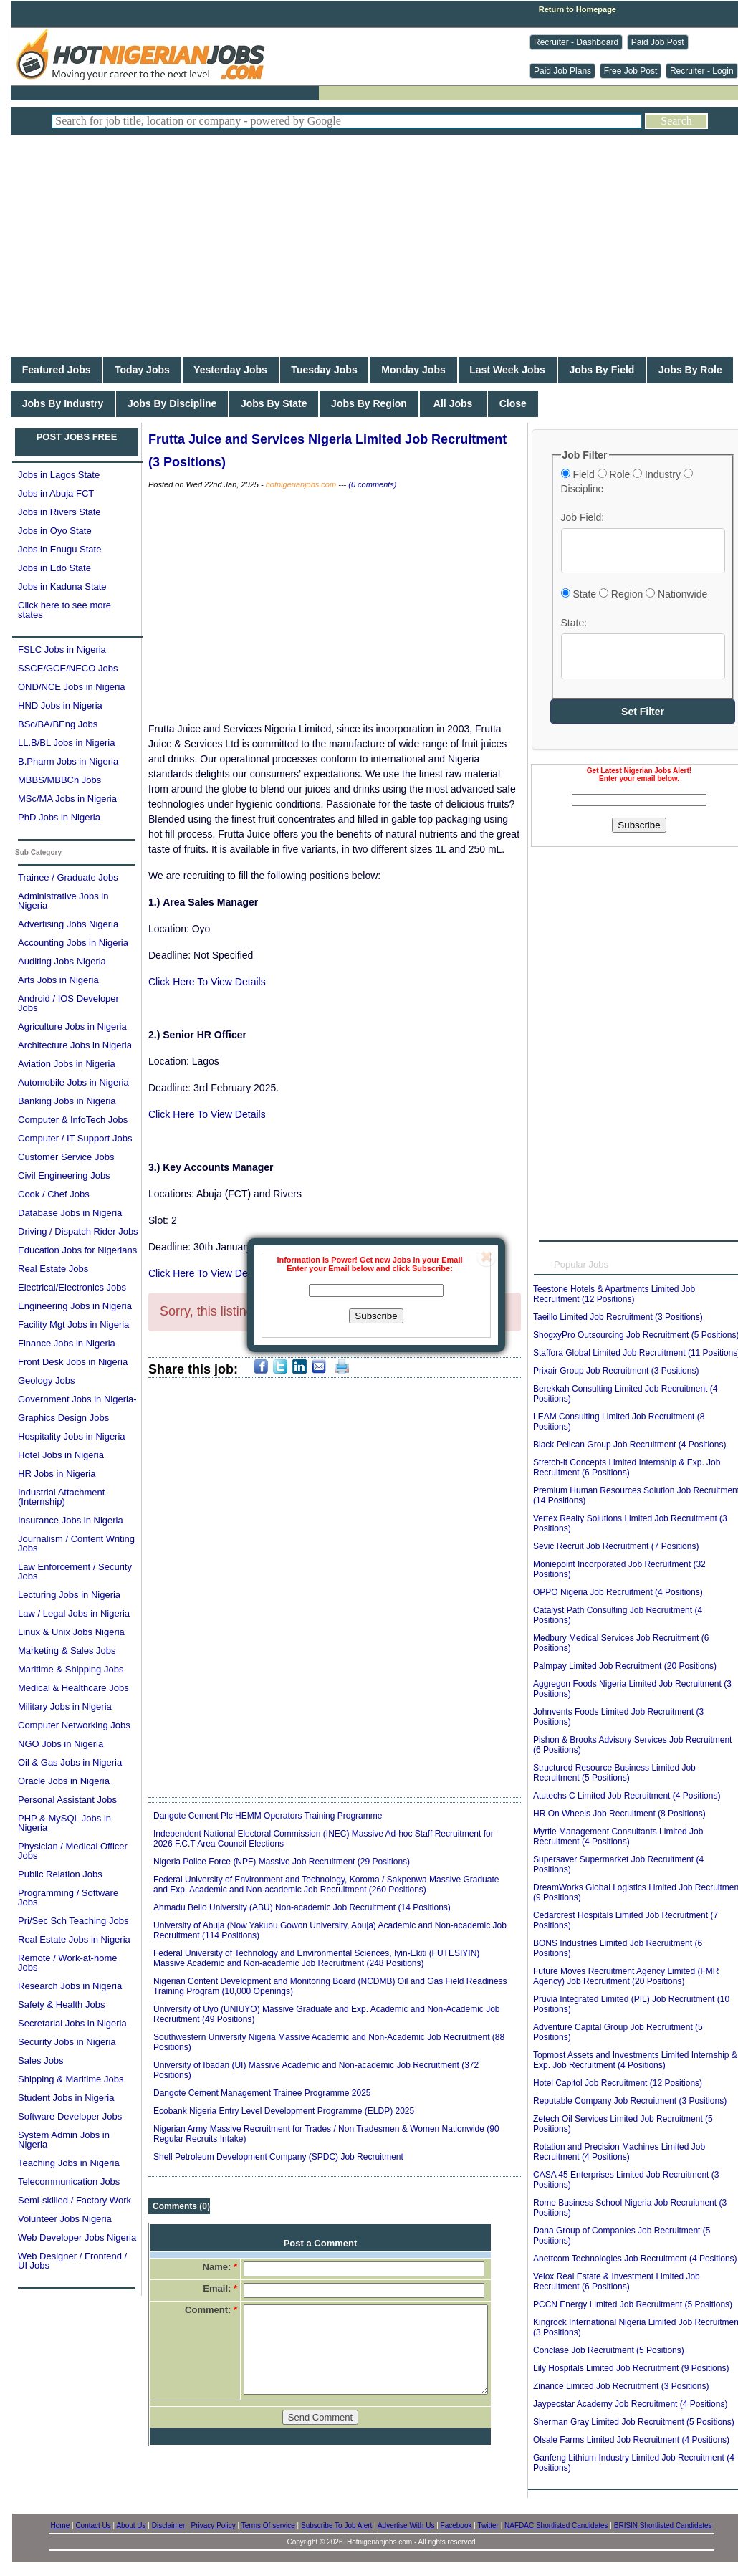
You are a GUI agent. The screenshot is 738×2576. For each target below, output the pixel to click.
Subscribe (376, 1316)
